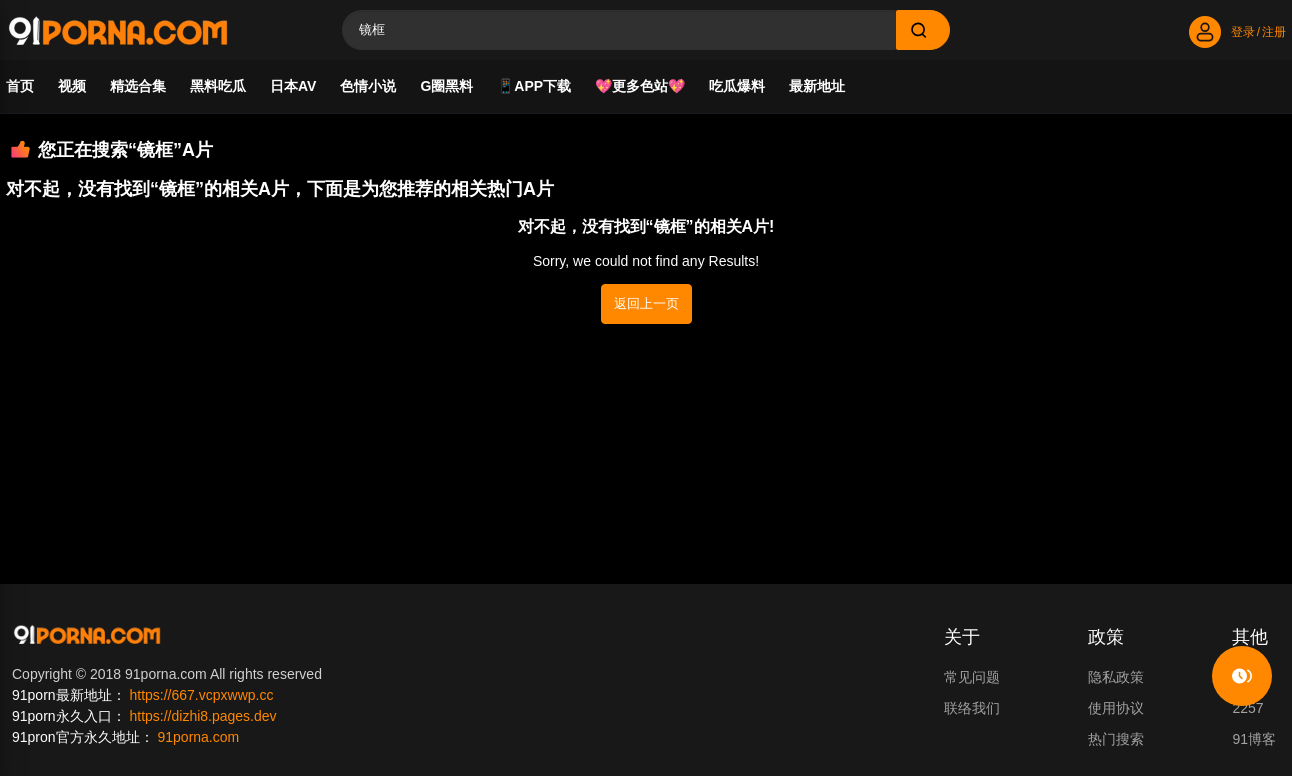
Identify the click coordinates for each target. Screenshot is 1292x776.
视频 (72, 86)
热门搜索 (1116, 739)
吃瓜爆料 (737, 86)
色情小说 (368, 86)
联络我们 (972, 708)
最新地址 (817, 86)
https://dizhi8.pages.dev (202, 716)
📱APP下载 (534, 86)
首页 (20, 86)
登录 (1243, 32)
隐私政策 (1116, 677)
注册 (1274, 32)
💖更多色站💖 (640, 86)
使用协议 (1116, 708)
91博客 (1254, 739)
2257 (1247, 708)
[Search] (619, 30)
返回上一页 (646, 303)
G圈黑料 (446, 86)
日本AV (293, 86)
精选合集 (138, 86)
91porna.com (198, 737)
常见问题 (972, 677)
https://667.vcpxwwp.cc (201, 695)
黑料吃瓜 (218, 86)
